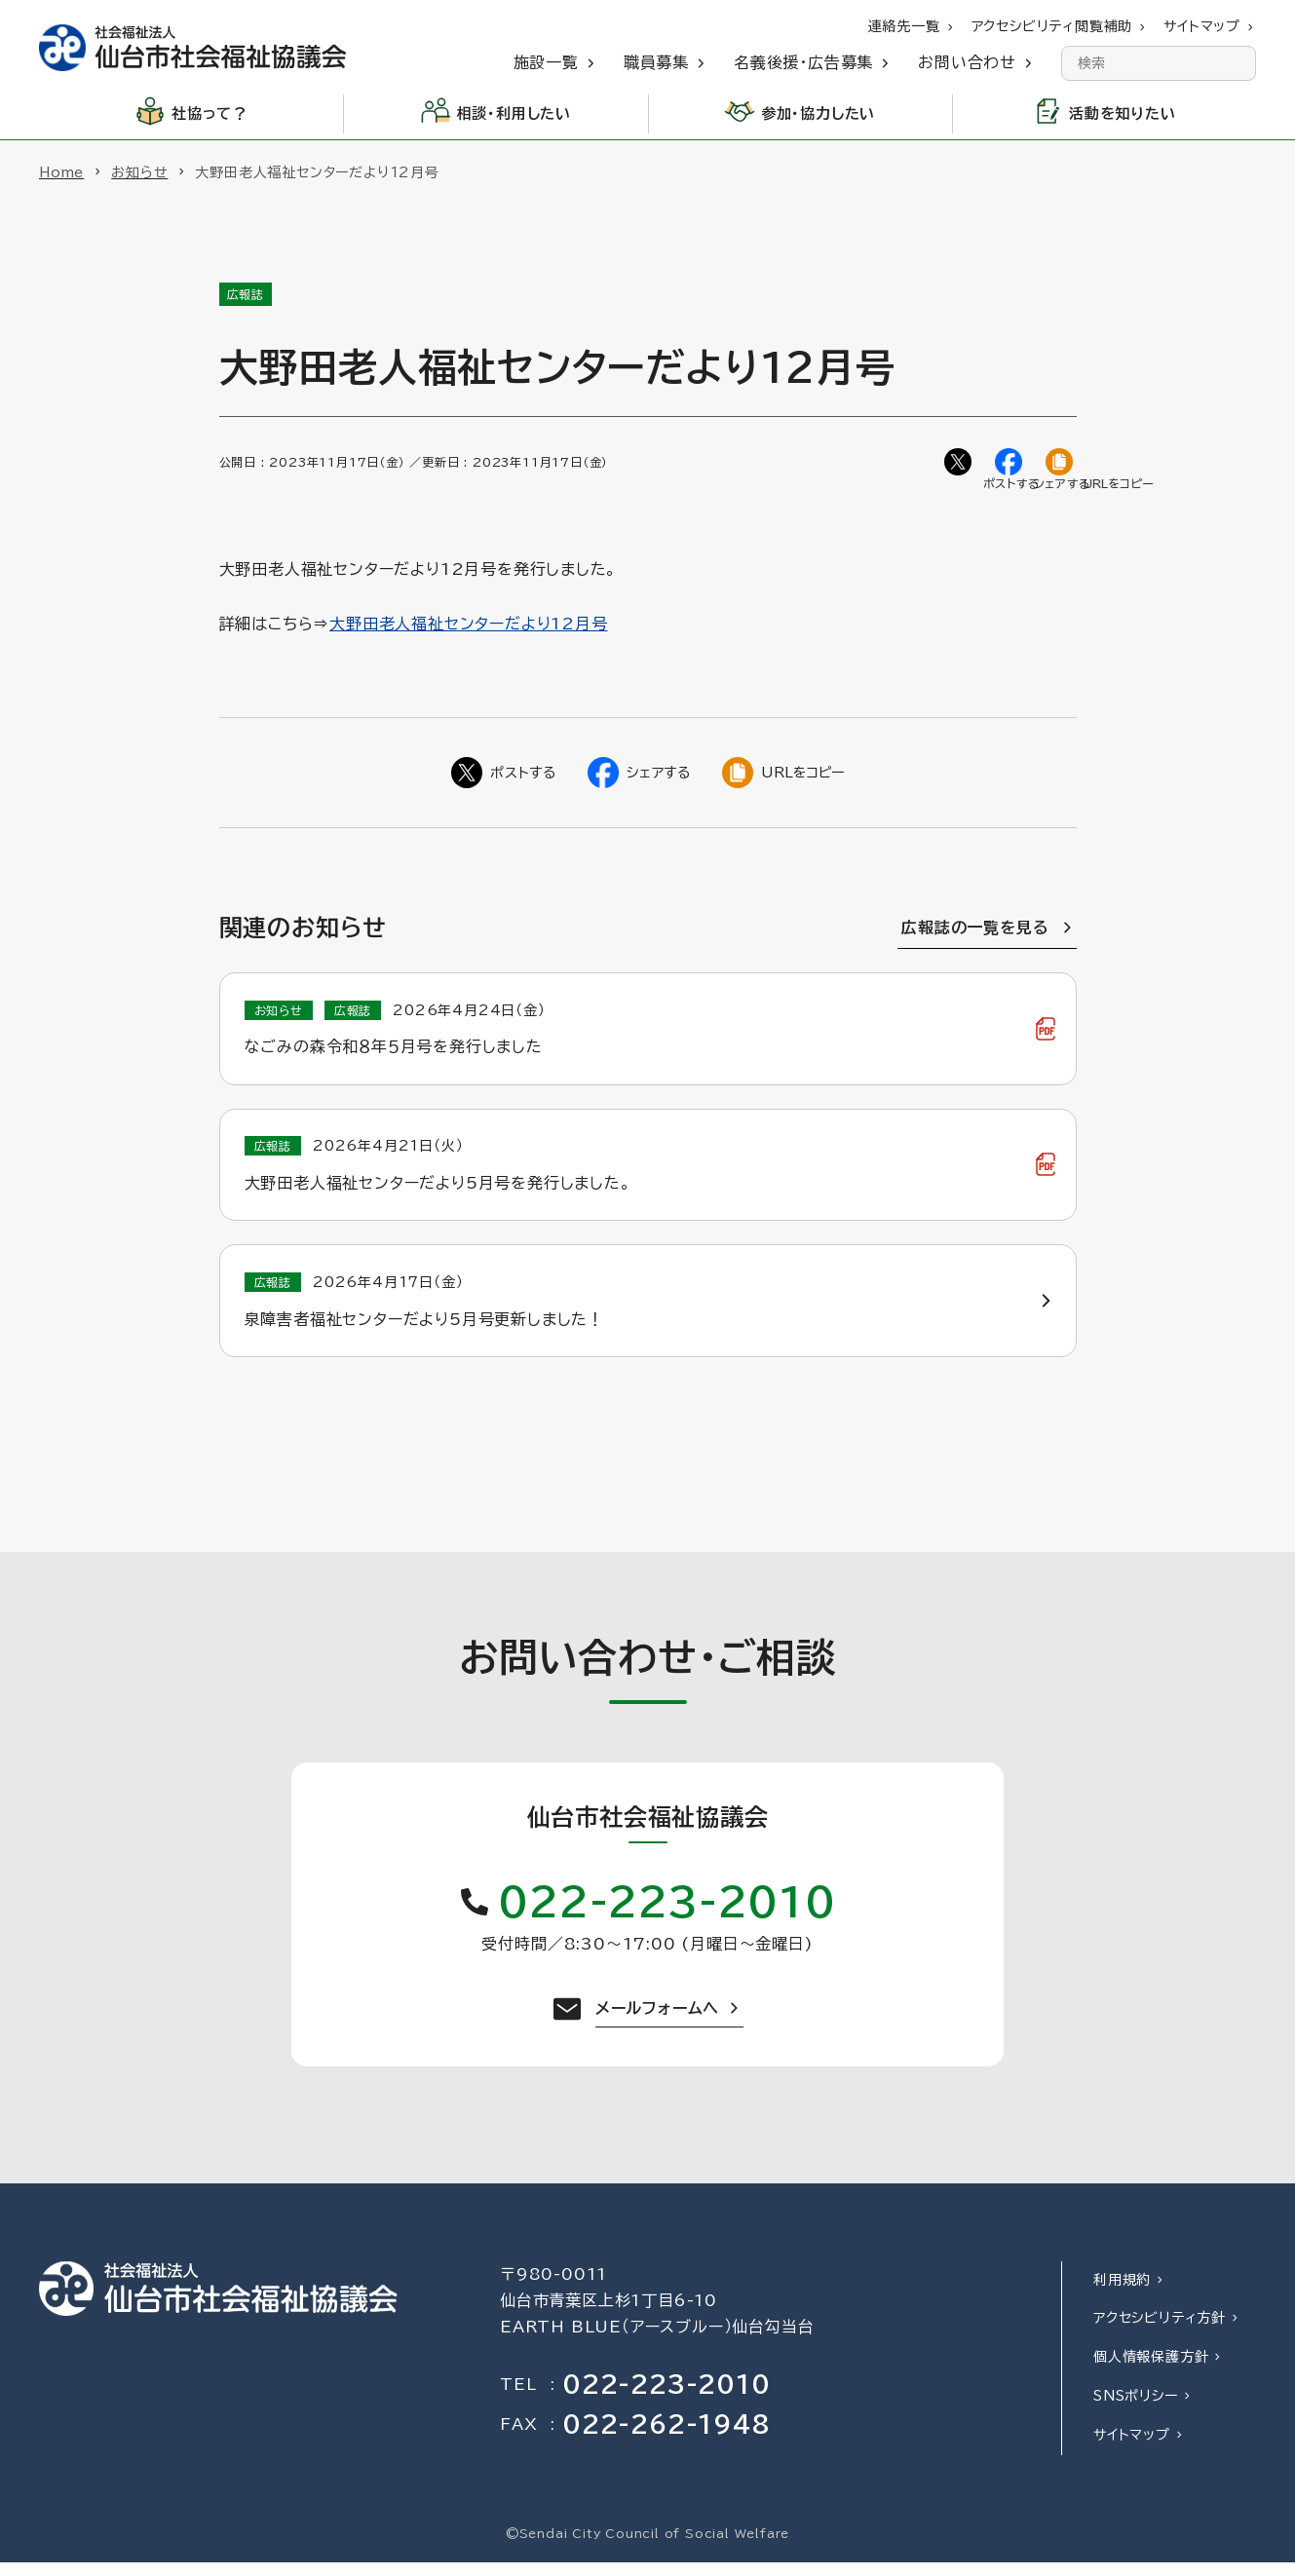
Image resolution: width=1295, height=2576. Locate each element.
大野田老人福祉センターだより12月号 (468, 627)
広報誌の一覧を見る (974, 931)
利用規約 (1122, 2293)
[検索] (1238, 63)
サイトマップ (1131, 2448)
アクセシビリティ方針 (1159, 2332)
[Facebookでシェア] (1010, 463)
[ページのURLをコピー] (1061, 463)
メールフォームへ (657, 2021)
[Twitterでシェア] (959, 463)
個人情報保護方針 (1150, 2370)
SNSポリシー (1135, 2409)
